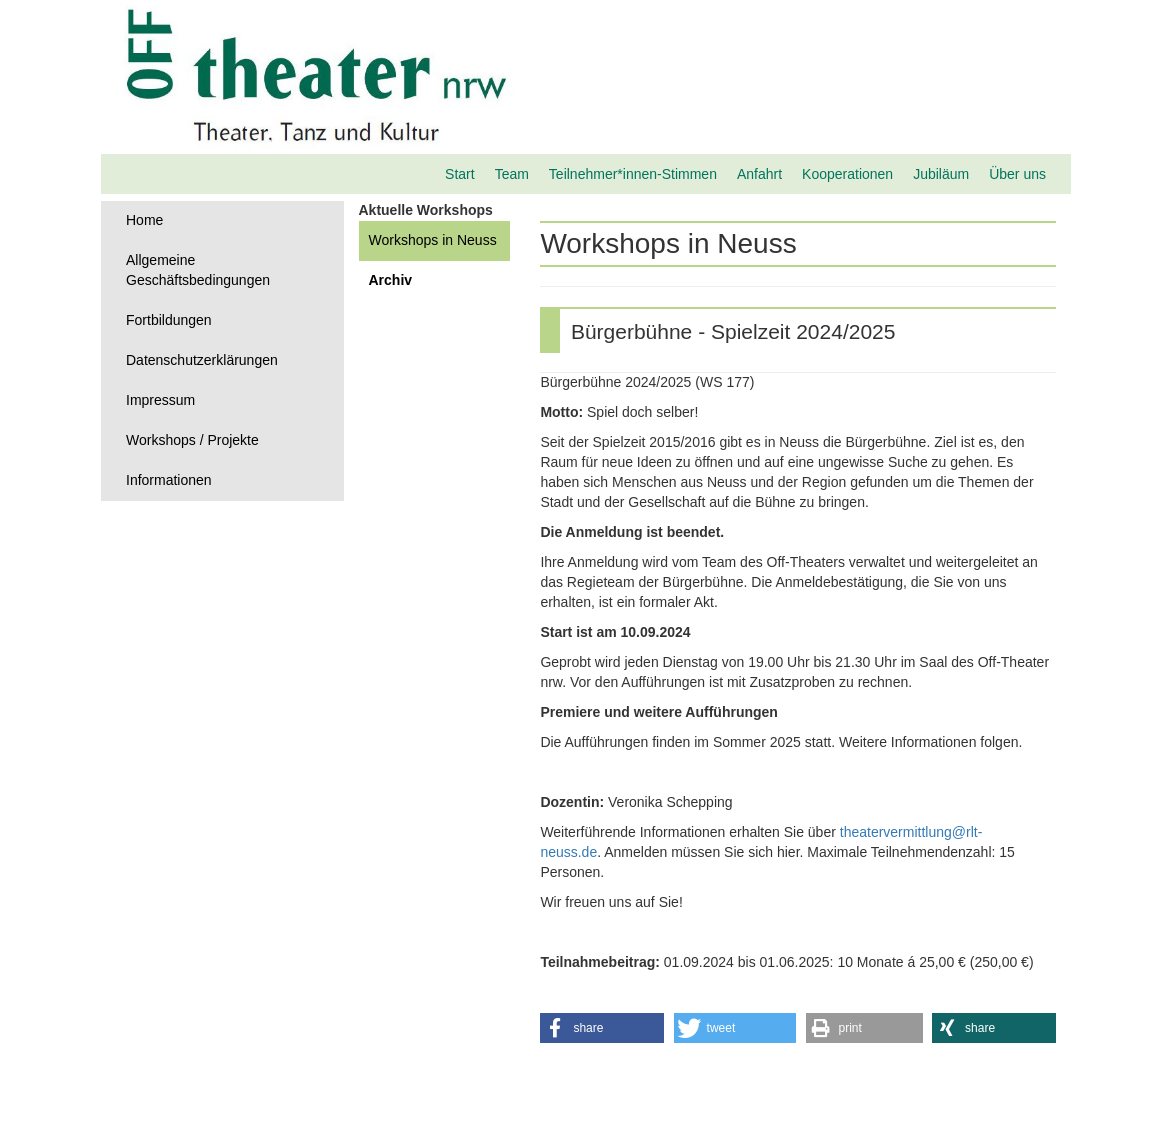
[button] (602, 1028)
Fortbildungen (169, 320)
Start (460, 174)
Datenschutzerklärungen (202, 360)
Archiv (391, 280)
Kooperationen (847, 174)
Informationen (169, 480)
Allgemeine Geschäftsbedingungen (198, 270)
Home (144, 220)
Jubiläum (941, 174)
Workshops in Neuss (433, 240)
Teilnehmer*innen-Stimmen (633, 174)
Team (512, 174)
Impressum (160, 400)
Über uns (1017, 174)
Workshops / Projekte (192, 440)
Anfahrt (759, 174)
